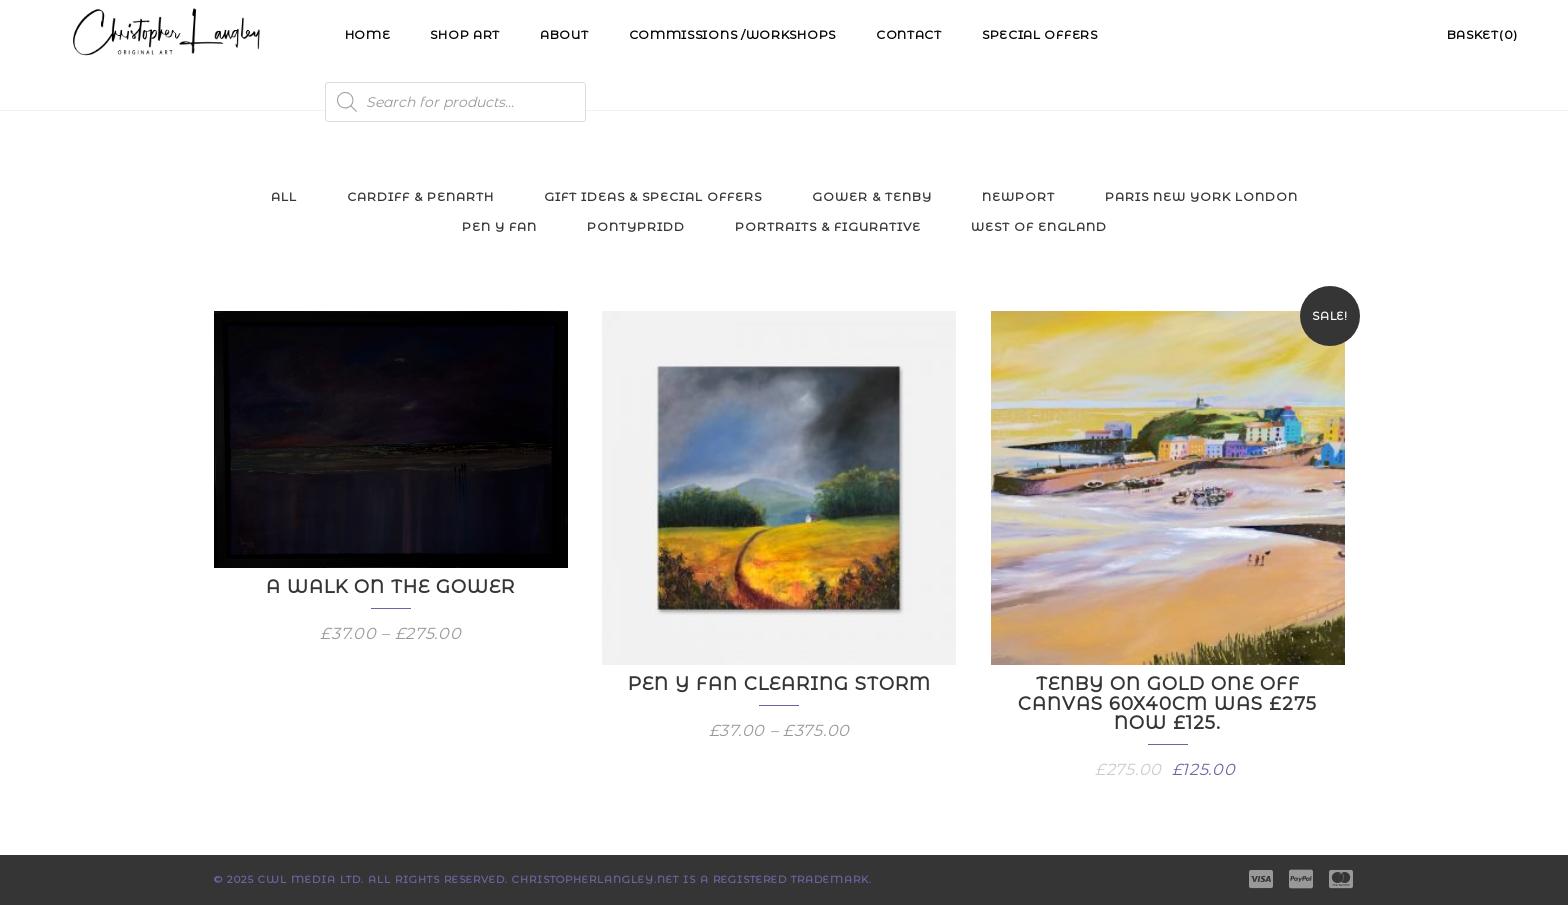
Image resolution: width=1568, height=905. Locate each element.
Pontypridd (636, 226)
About (564, 34)
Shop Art (465, 34)
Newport (1018, 196)
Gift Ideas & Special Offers (653, 196)
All (284, 196)
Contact (909, 34)
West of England (1039, 226)
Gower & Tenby (872, 196)
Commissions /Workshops (732, 34)
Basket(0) (1482, 34)
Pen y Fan (499, 226)
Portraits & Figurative (828, 226)
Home (368, 34)
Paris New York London (1201, 196)
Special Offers (1040, 34)
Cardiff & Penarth (420, 196)
